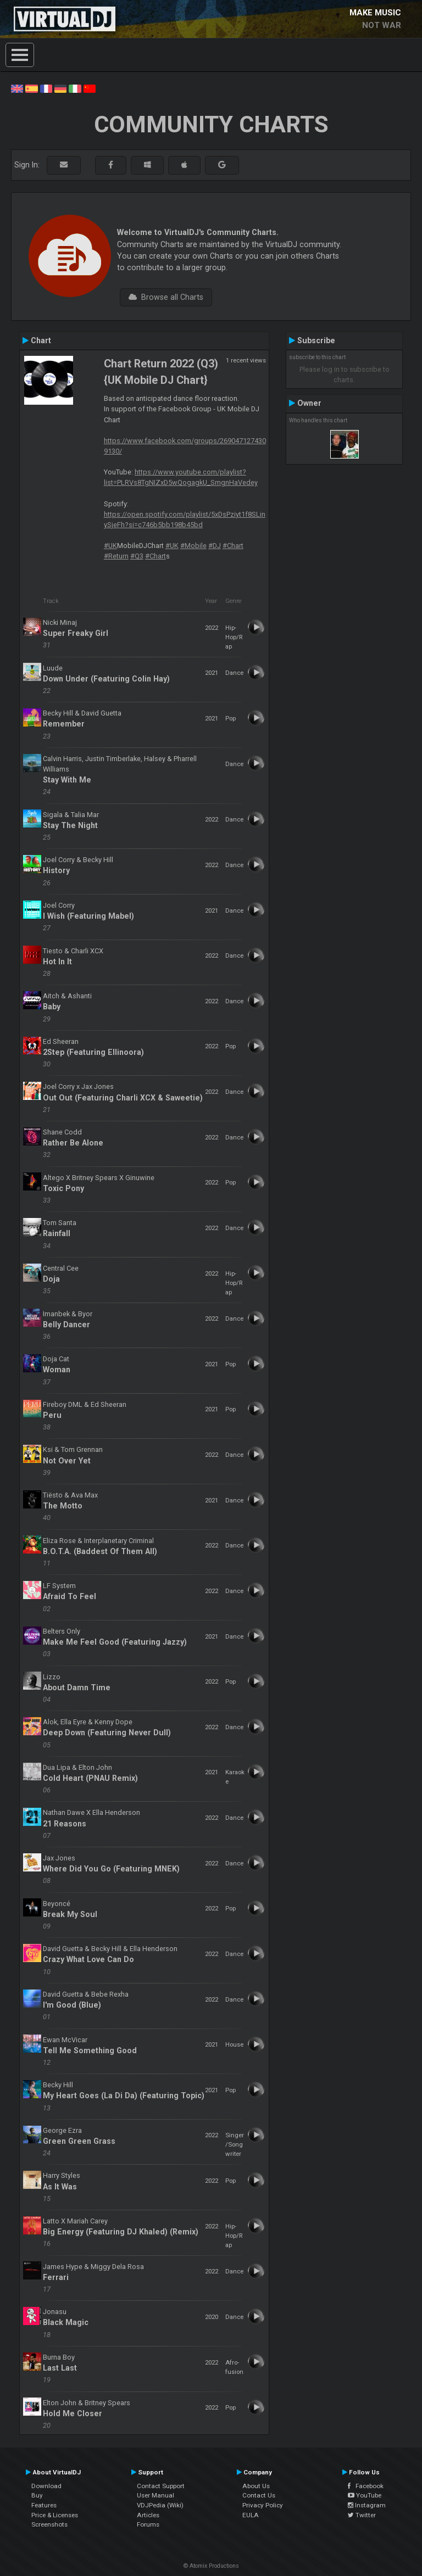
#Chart (233, 545)
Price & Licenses (54, 2515)
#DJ (214, 545)
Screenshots (49, 2524)
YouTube (364, 2495)
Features (44, 2505)
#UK (110, 545)
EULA (250, 2515)
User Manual (155, 2495)
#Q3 (136, 556)
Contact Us (258, 2495)
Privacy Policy (262, 2505)
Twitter (362, 2515)
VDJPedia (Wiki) (160, 2505)
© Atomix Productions (211, 2565)
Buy (37, 2495)
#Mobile (193, 545)
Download (46, 2486)
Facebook (366, 2486)
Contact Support (161, 2486)
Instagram (367, 2505)
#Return (116, 556)
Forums (148, 2524)
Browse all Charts (166, 297)
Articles (148, 2515)
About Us (256, 2486)
